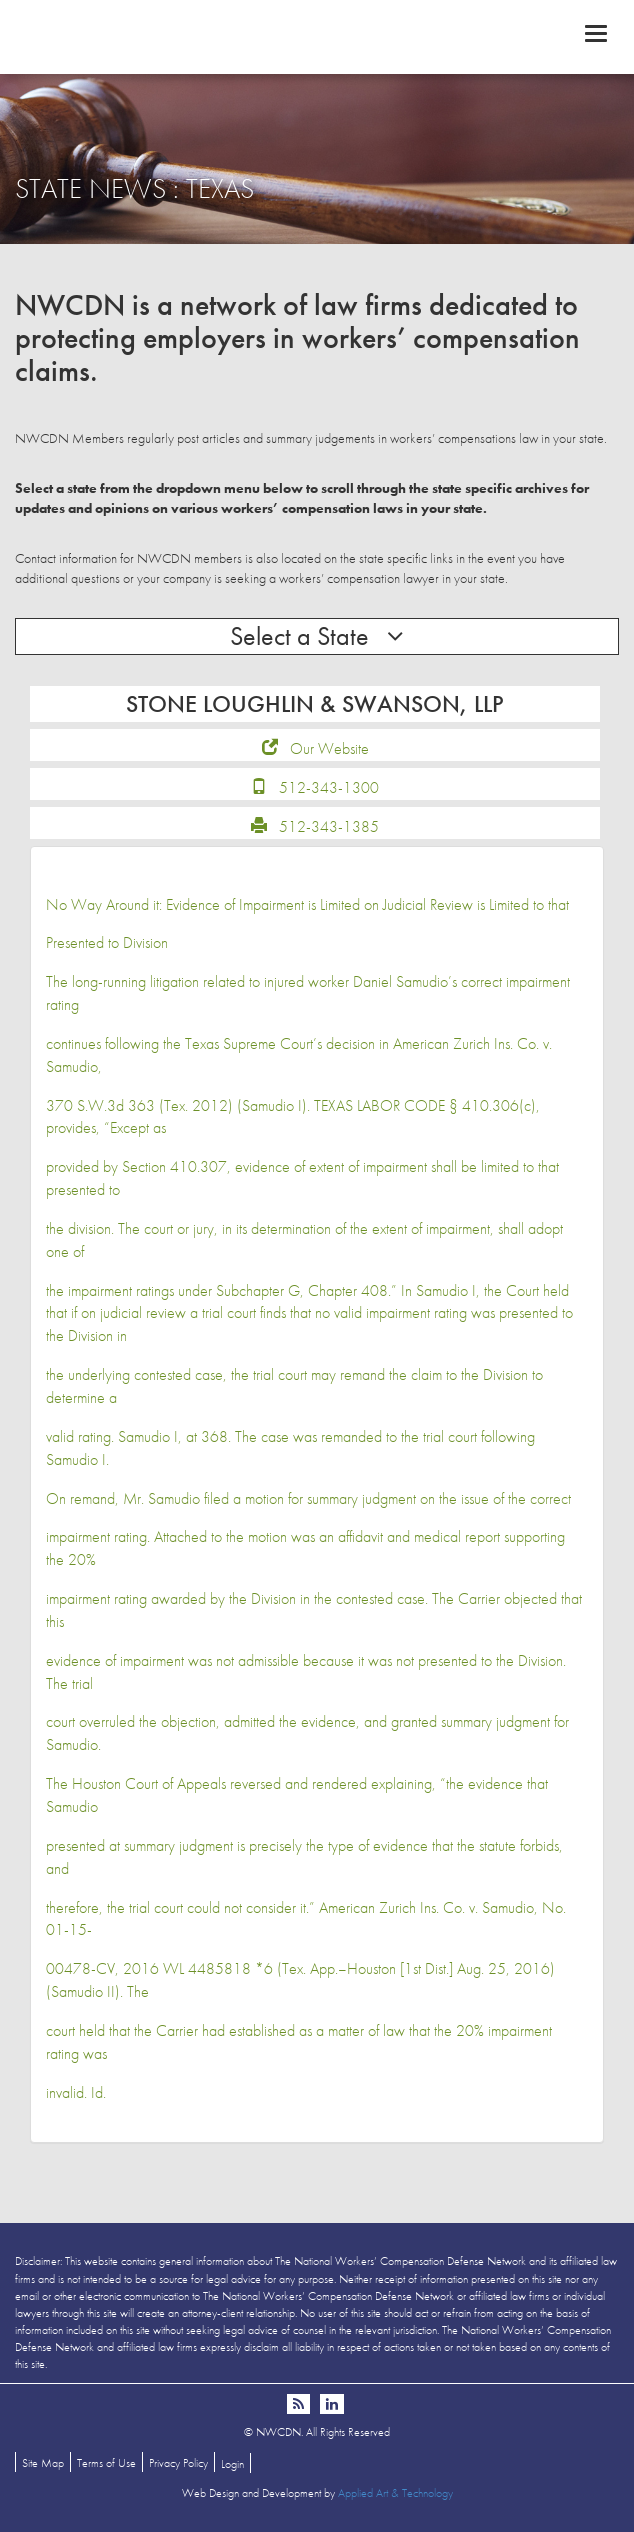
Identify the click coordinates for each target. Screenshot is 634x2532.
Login (232, 2464)
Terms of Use (106, 2463)
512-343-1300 (329, 787)
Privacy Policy (178, 2463)
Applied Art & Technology (395, 2493)
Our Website (329, 748)
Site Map (43, 2463)
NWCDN (317, 36)
